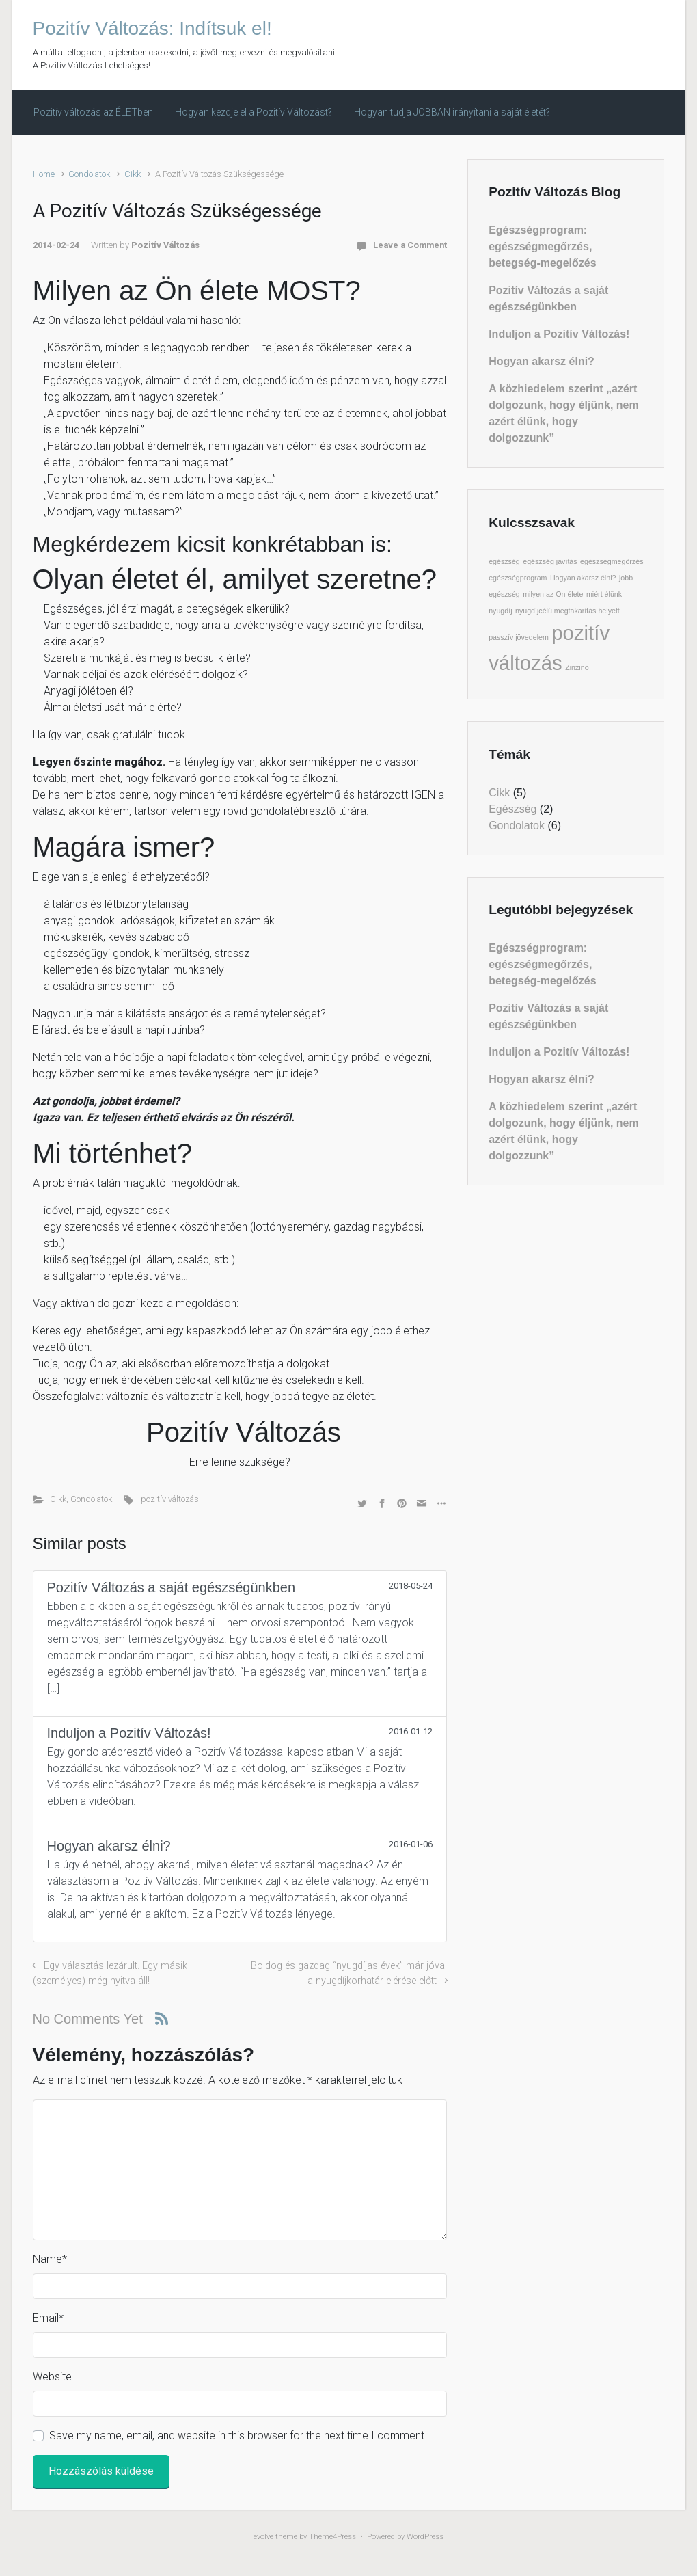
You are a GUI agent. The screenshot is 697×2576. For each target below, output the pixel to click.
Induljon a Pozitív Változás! (559, 334)
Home (44, 174)
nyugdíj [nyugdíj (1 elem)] (500, 610)
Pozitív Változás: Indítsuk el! (152, 28)
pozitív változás (170, 1499)
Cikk (132, 174)
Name (50, 2259)
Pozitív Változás (165, 245)
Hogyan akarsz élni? (541, 361)
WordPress (425, 2536)
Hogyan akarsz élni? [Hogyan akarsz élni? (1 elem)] (583, 578)
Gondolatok (89, 174)
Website (52, 2376)
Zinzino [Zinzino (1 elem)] (576, 667)
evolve (263, 2536)
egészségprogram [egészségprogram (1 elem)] (518, 578)
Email (48, 2317)
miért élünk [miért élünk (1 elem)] (604, 594)
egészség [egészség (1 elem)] (504, 561)
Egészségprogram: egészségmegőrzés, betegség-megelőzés (542, 246)
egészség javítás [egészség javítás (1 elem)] (550, 561)
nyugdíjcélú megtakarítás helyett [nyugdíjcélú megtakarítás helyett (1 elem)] (567, 610)
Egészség (512, 809)
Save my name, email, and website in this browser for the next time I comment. (238, 2435)
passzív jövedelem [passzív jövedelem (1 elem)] (519, 637)
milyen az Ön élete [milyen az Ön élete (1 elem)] (553, 594)
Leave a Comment (410, 245)
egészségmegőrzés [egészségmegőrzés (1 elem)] (611, 561)
